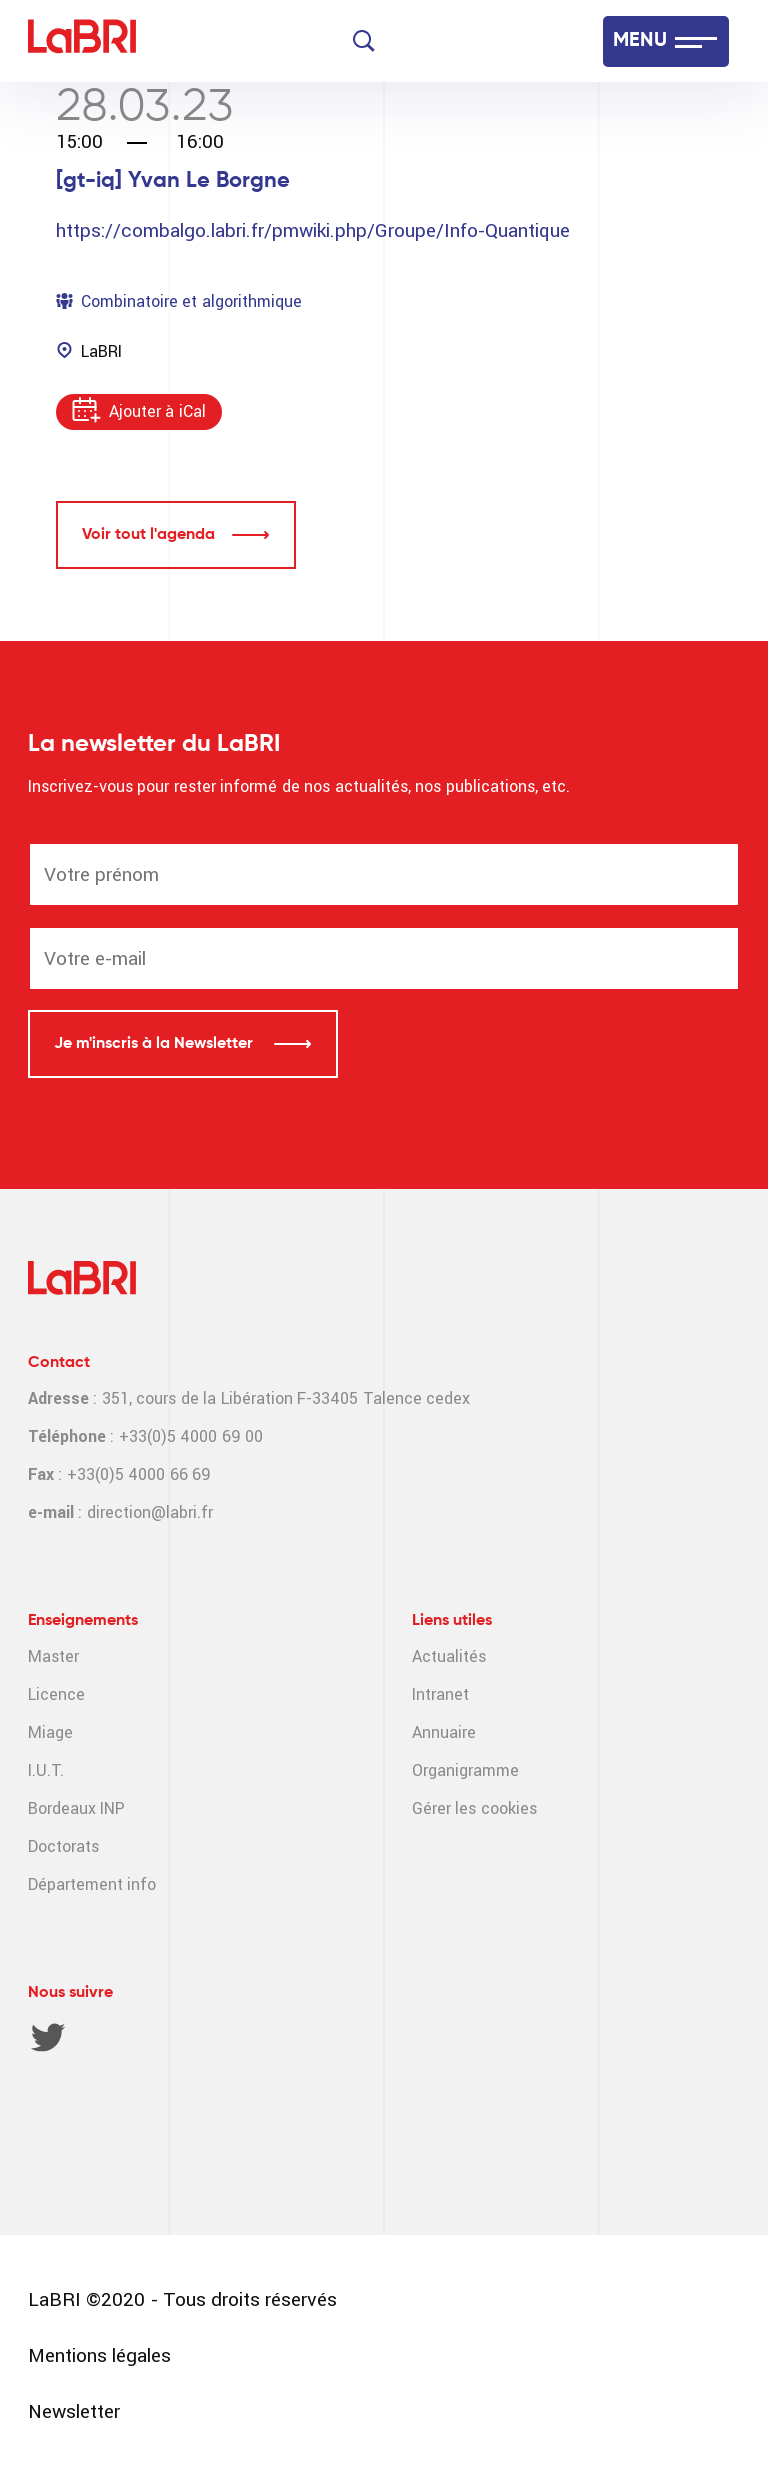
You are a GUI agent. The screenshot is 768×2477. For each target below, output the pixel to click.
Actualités (449, 1656)
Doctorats (63, 1846)
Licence (56, 1694)
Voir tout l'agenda (148, 535)
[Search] (364, 41)
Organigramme (465, 1770)
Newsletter (74, 2411)
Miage (50, 1732)
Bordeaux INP (76, 1808)
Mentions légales (99, 2355)
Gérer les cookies (474, 1808)
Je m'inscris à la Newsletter (155, 1044)
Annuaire (444, 1732)
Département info (92, 1884)
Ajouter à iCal (157, 411)
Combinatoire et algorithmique (191, 301)
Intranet (440, 1694)
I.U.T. (46, 1770)
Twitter (48, 2037)
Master (53, 1656)
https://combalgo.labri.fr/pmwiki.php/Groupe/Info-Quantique (313, 230)
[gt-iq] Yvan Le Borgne (173, 181)
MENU (640, 41)
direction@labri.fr (150, 1512)
